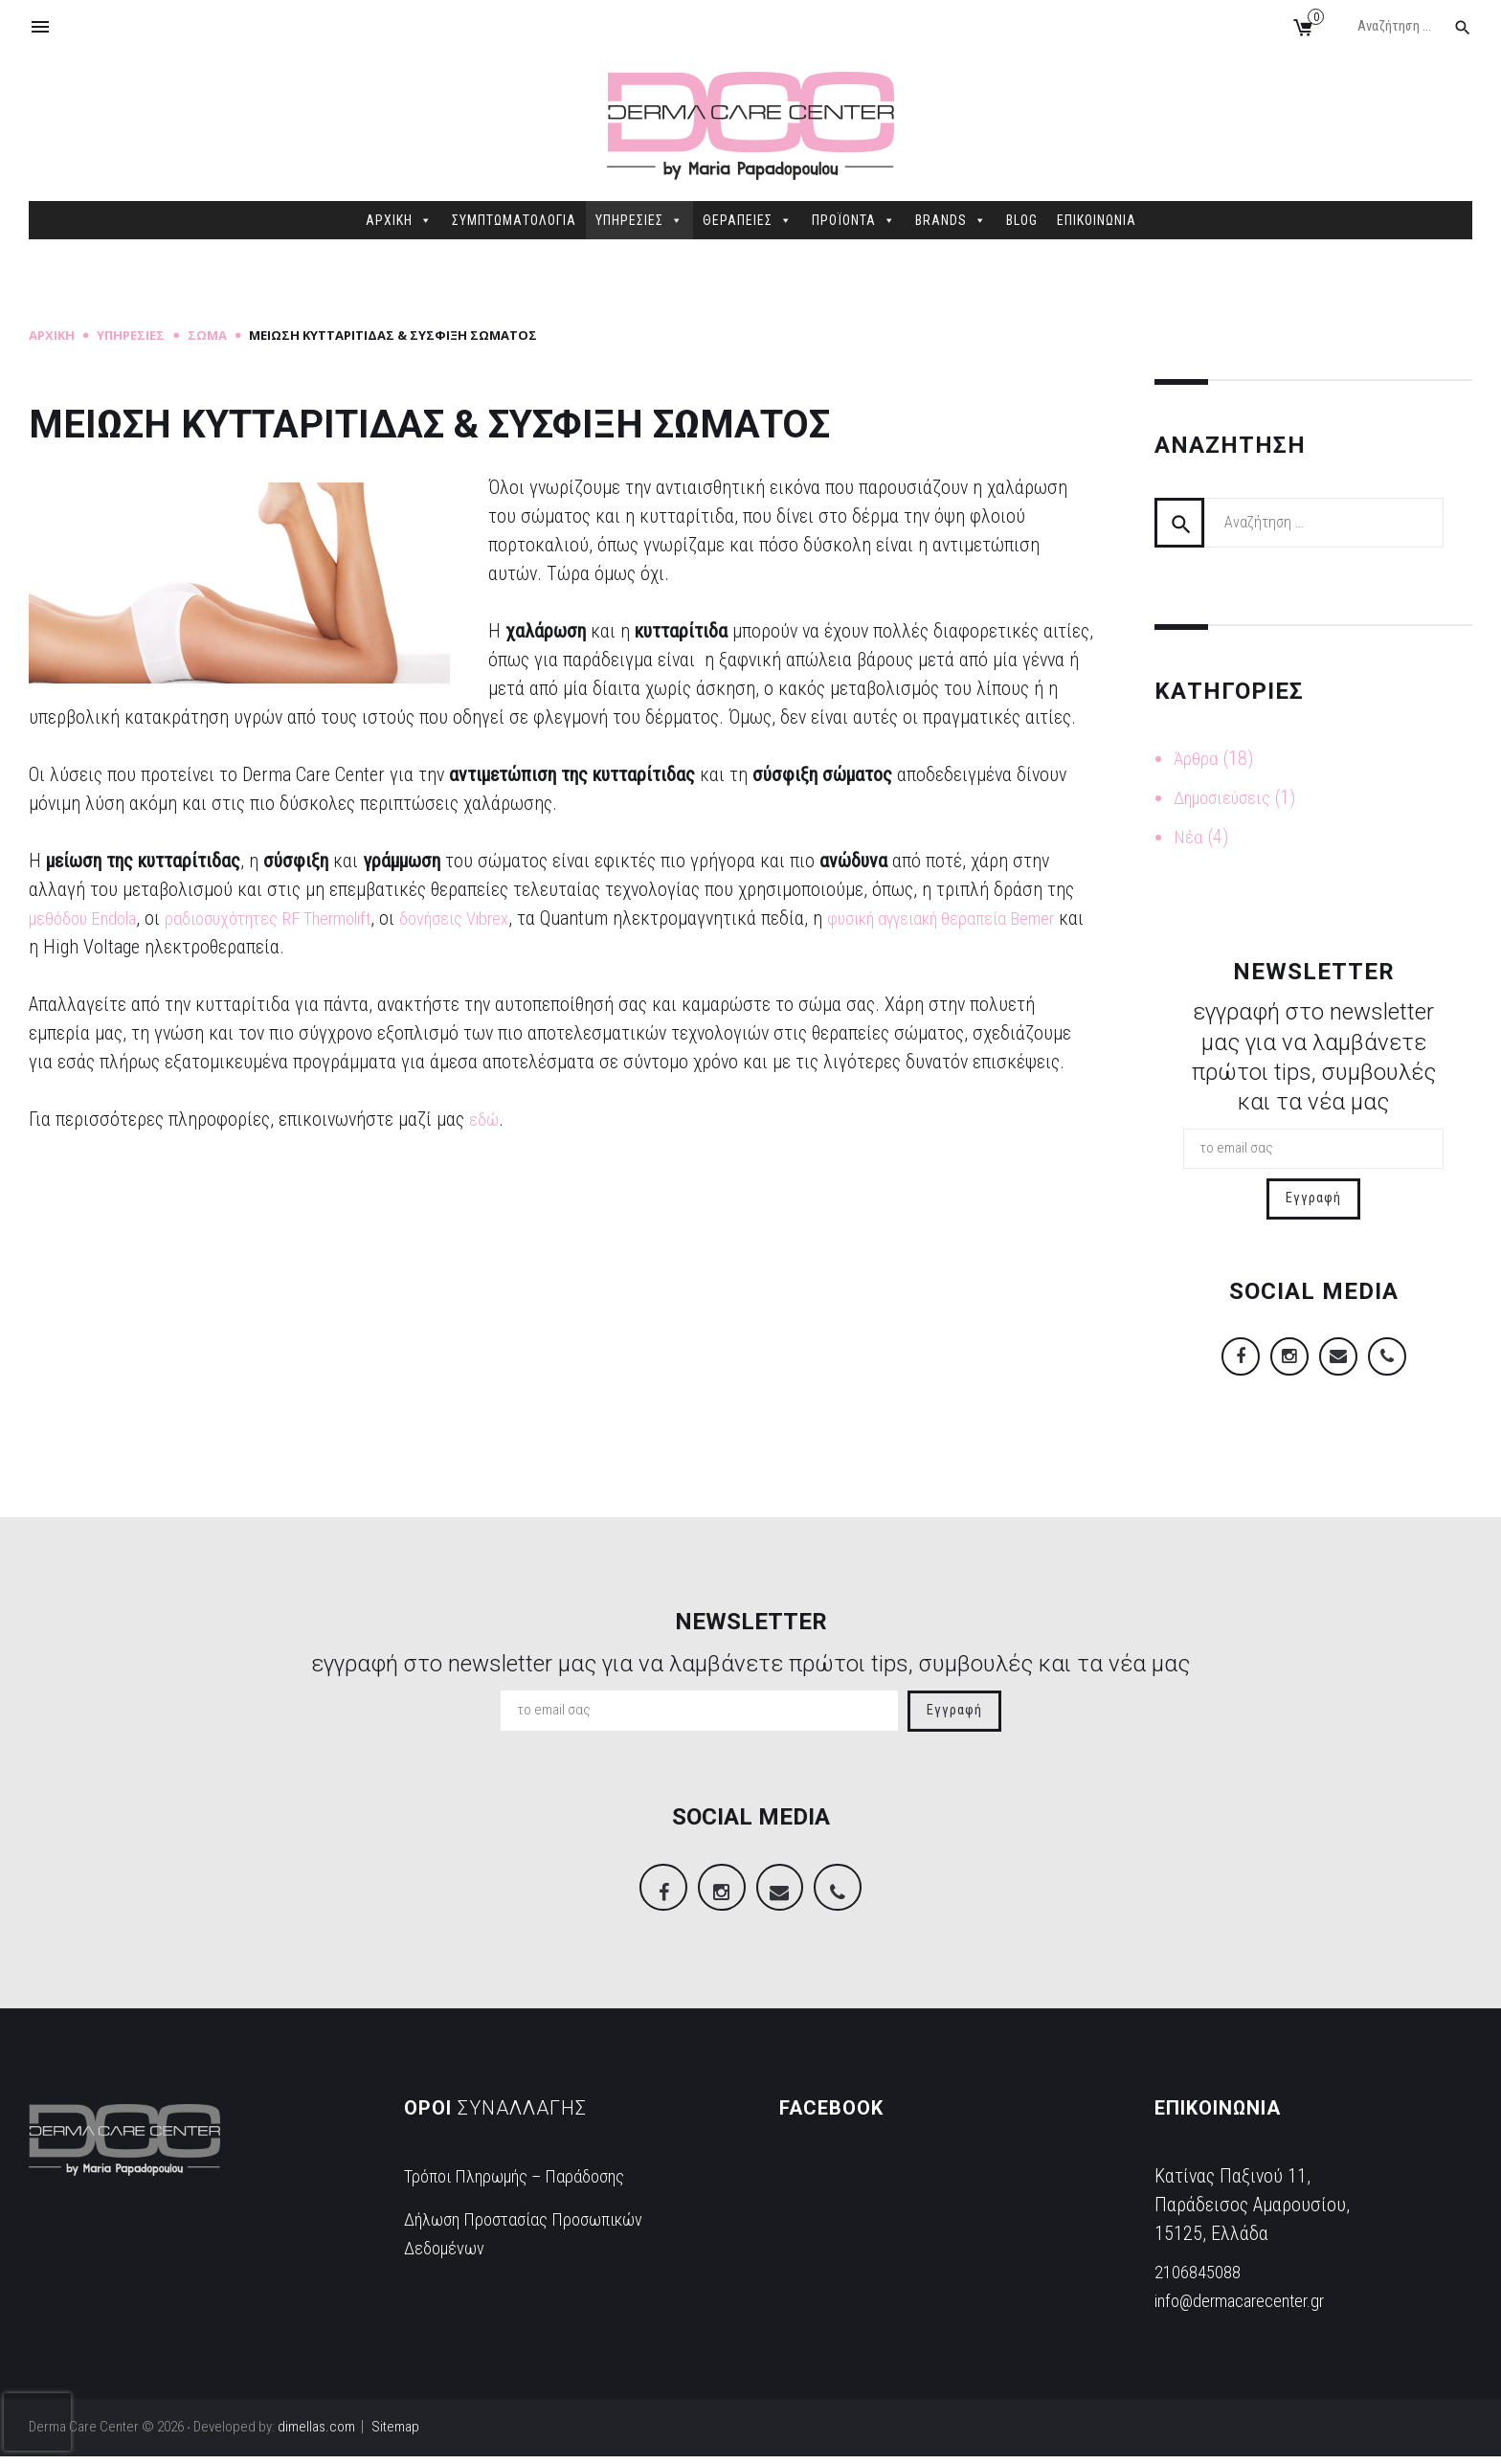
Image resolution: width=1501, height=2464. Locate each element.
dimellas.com (316, 2434)
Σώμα (207, 335)
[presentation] (37, 2422)
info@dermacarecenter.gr (1249, 2307)
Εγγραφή (1313, 1195)
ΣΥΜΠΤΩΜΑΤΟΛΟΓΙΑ (514, 220)
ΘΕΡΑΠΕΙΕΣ (748, 220)
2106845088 (1202, 2279)
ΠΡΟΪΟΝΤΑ (854, 220)
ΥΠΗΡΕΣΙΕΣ (639, 220)
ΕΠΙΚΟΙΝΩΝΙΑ (1096, 220)
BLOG (1022, 220)
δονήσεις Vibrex (505, 918)
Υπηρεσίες (131, 335)
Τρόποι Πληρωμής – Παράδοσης (529, 2183)
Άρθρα (1197, 758)
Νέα (1189, 834)
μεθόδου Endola (89, 918)
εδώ (485, 1119)
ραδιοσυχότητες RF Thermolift (296, 918)
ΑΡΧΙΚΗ (399, 220)
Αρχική (52, 335)
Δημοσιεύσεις (1228, 796)
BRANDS (951, 220)
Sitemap (395, 2434)
